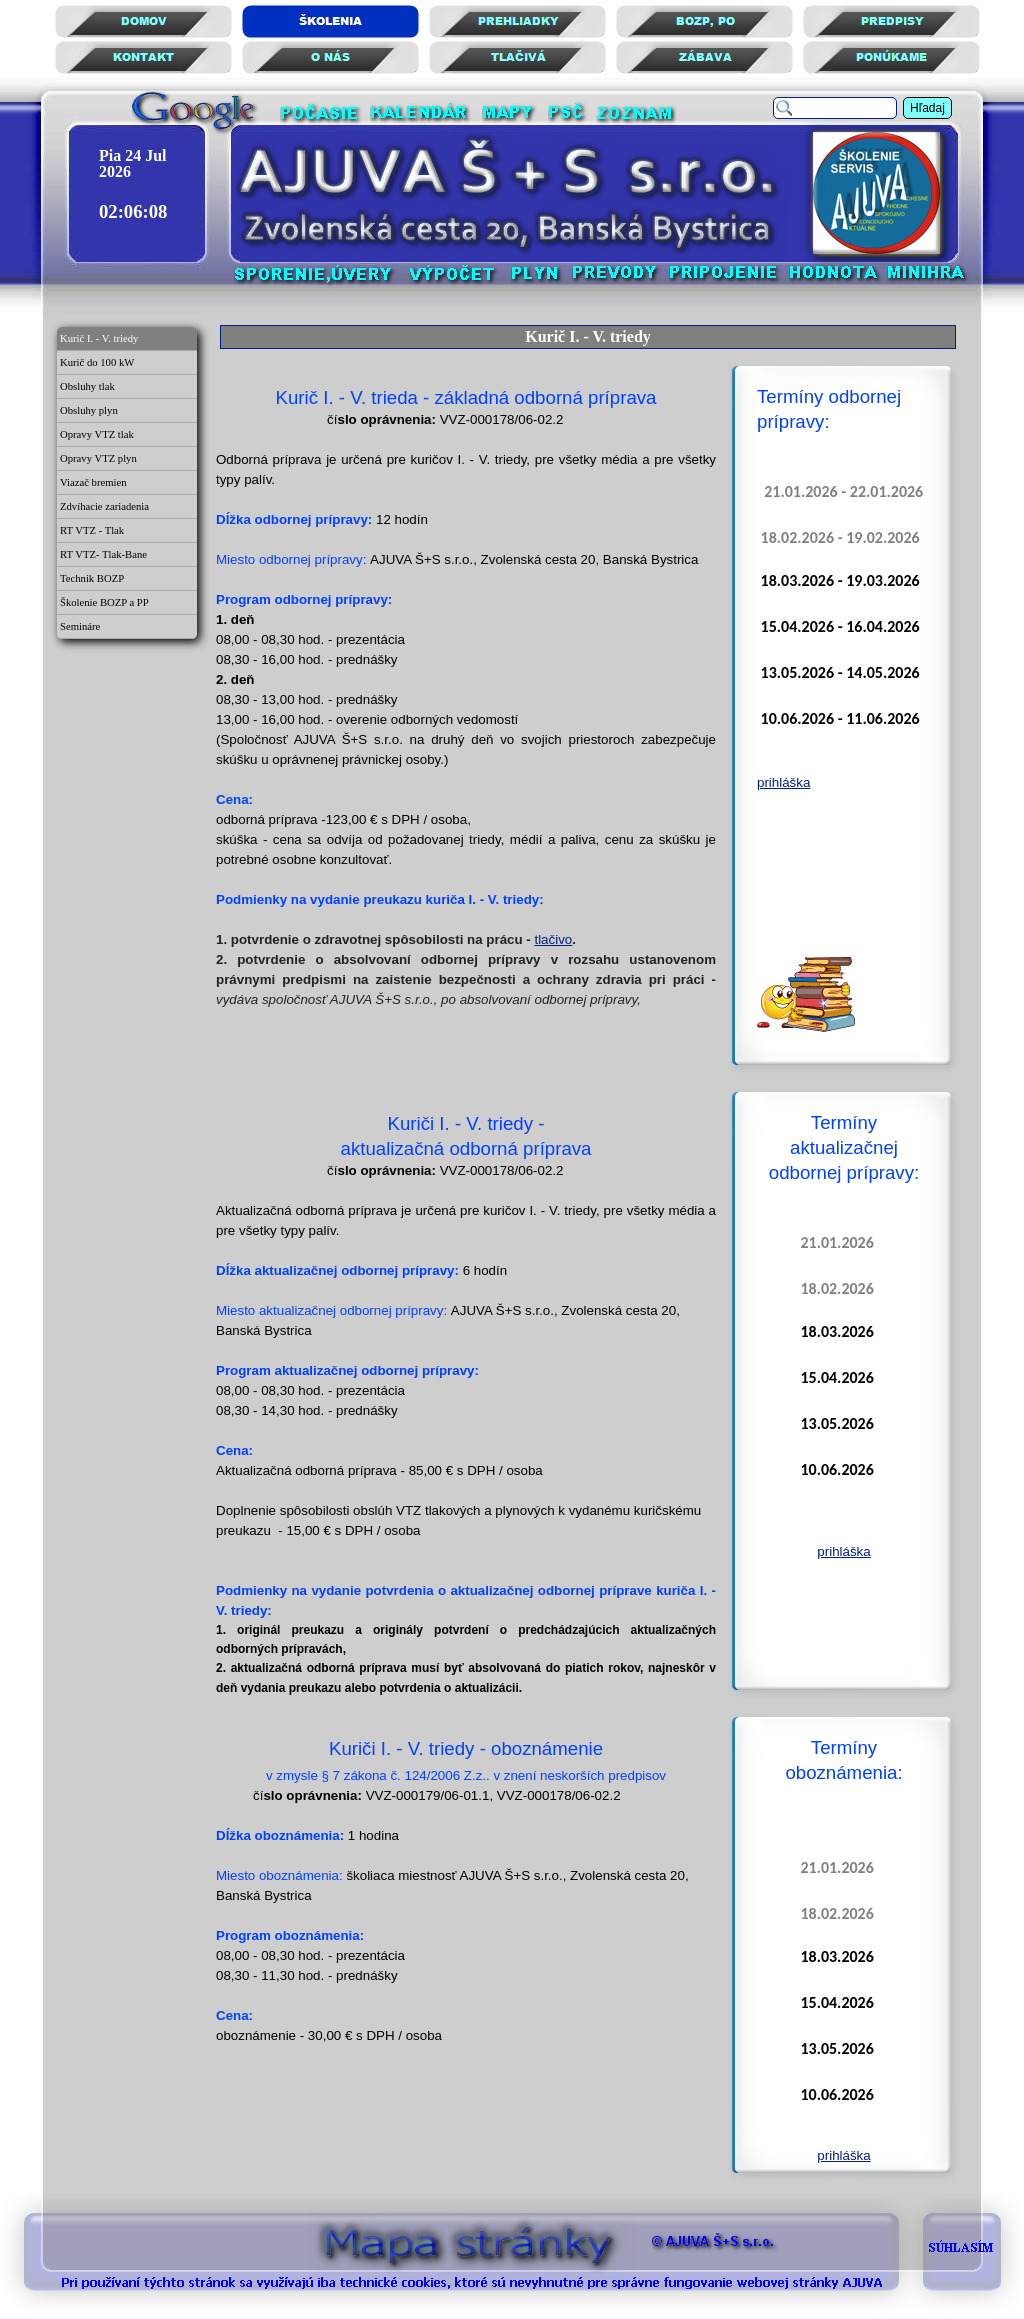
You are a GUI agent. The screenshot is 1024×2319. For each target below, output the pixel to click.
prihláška (783, 782)
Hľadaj (927, 108)
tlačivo (553, 939)
